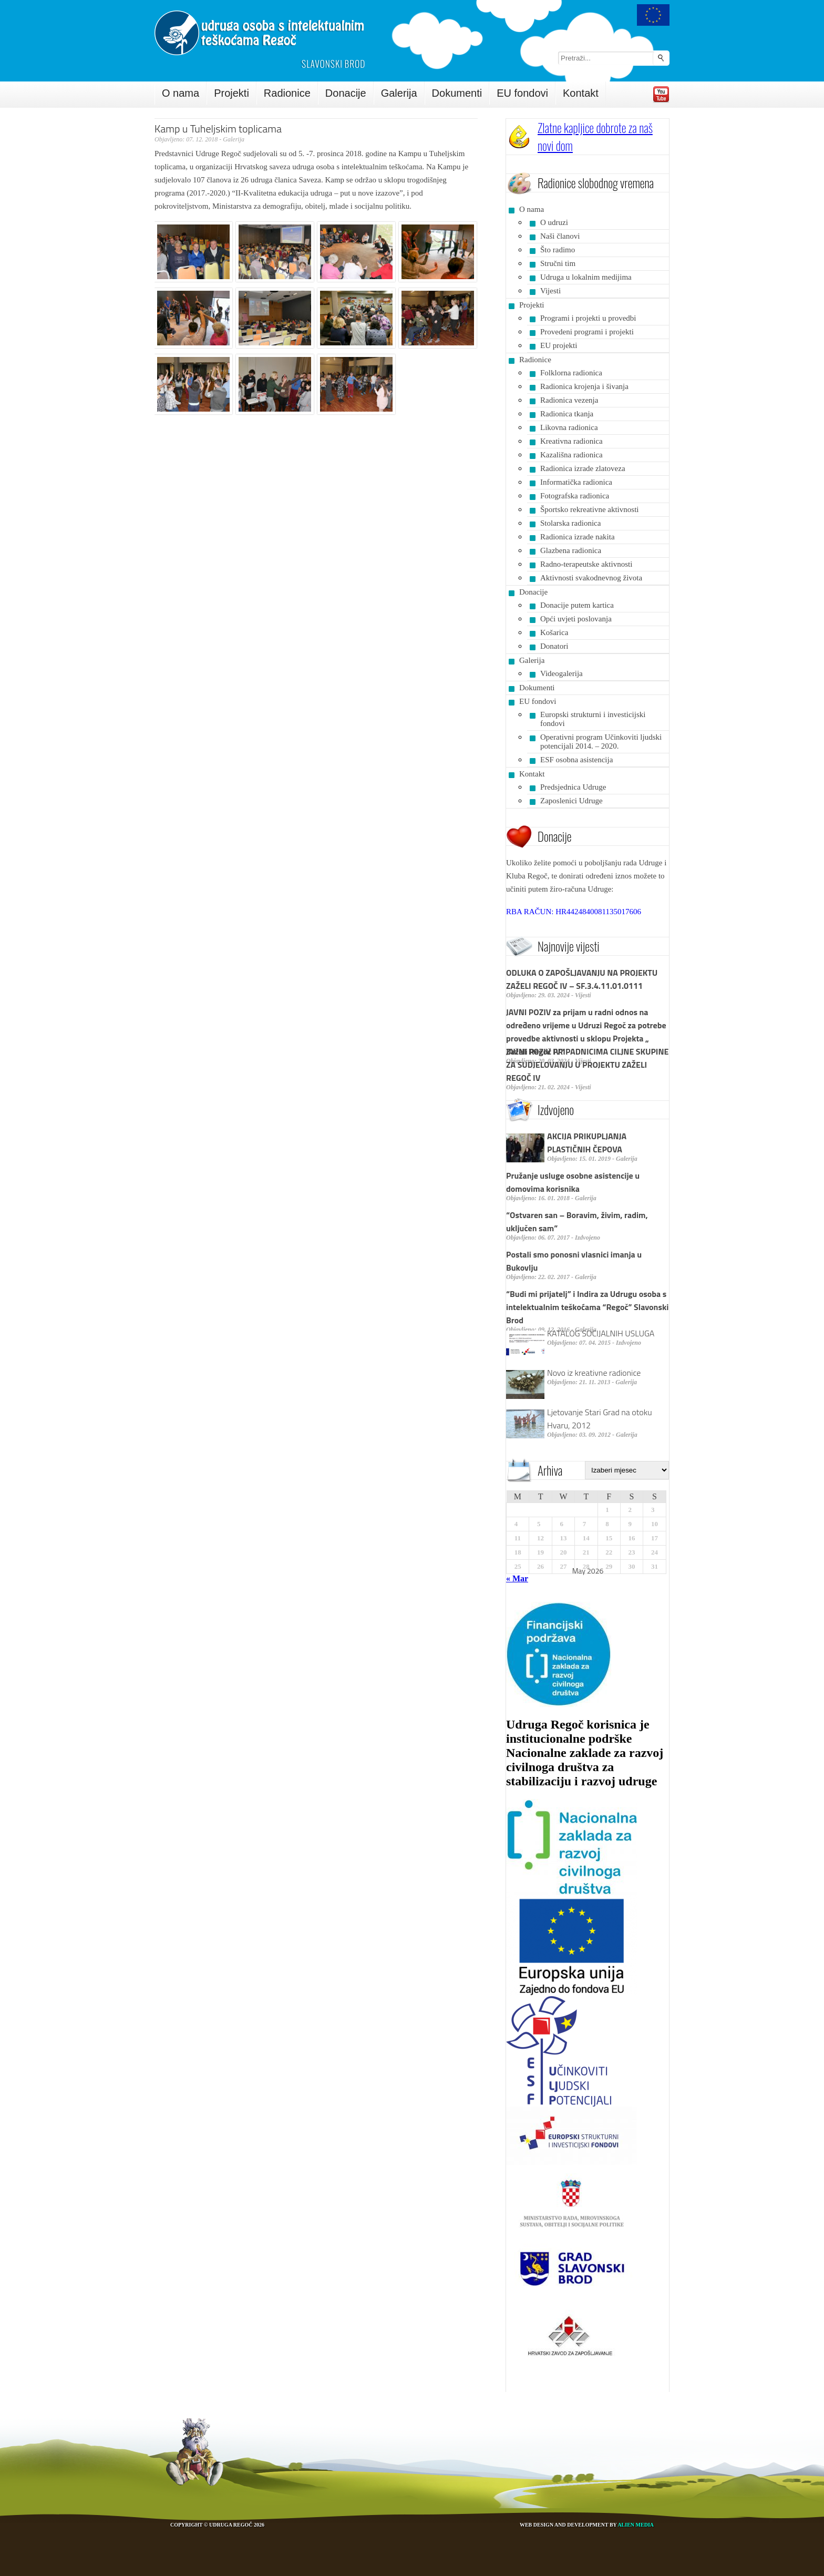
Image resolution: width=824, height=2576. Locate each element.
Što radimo (557, 250)
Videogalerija (561, 673)
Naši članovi (560, 236)
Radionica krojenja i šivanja (584, 386)
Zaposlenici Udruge (571, 800)
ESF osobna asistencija (576, 759)
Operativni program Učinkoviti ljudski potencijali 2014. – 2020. (601, 741)
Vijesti (550, 291)
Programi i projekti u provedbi (588, 318)
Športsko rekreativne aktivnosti (589, 509)
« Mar (517, 1578)
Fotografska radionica (574, 496)
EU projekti (558, 345)
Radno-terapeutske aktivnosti (586, 564)
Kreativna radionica (571, 441)
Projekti (231, 93)
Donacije (345, 93)
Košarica (554, 632)
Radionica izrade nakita (577, 537)
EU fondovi (522, 93)
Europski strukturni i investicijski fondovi (592, 719)
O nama (180, 93)
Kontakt (581, 93)
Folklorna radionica (571, 373)
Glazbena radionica (570, 550)
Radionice (287, 93)
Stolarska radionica (570, 523)
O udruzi (554, 222)
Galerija (399, 93)
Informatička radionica (576, 482)
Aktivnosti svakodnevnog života (591, 578)
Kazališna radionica (571, 455)
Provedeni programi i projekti (587, 332)
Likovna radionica (569, 427)
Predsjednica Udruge (573, 787)
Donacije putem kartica (577, 605)
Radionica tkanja (566, 414)
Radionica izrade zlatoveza (582, 468)
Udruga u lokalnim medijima (586, 277)
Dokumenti (457, 93)
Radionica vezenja (569, 400)
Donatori (554, 646)
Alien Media (635, 2525)
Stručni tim (557, 263)
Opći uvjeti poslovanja (576, 619)
